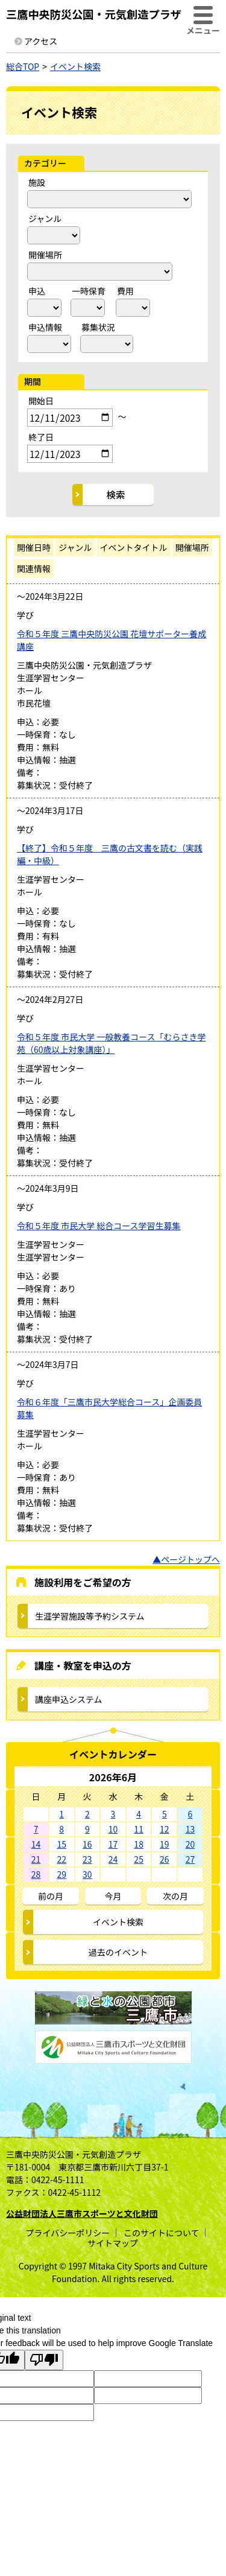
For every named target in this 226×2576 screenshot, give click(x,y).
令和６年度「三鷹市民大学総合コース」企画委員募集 (109, 1408)
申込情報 (45, 327)
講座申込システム (68, 1699)
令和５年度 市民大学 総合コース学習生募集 (99, 1226)
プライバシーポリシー (67, 2233)
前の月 (50, 1896)
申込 (36, 291)
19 (164, 1844)
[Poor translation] (44, 2360)
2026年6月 (113, 1777)
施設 (36, 182)
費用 (125, 291)
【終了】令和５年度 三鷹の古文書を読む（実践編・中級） (109, 854)
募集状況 (98, 327)
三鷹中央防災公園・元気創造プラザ (93, 14)
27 (190, 1859)
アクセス (40, 41)
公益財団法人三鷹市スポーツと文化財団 (82, 2213)
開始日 (41, 401)
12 (164, 1829)
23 (87, 1859)
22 (61, 1859)
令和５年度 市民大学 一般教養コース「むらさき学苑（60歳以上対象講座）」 (111, 1043)
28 (36, 1874)
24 (113, 1859)
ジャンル (44, 218)
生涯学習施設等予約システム (90, 1616)
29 (61, 1874)
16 (87, 1844)
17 (113, 1844)
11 (138, 1829)
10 (113, 1829)
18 (138, 1844)
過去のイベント (118, 1952)
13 (190, 1829)
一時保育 (88, 291)
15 (61, 1844)
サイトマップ (112, 2243)
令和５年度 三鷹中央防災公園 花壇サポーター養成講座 (111, 640)
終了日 (41, 437)
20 (190, 1844)
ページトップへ (190, 1559)
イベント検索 (75, 66)
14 (36, 1844)
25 (138, 1859)
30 (87, 1874)
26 (164, 1859)
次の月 (175, 1896)
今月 (113, 1896)
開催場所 (45, 255)
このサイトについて (161, 2233)
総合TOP (22, 66)
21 (36, 1859)
